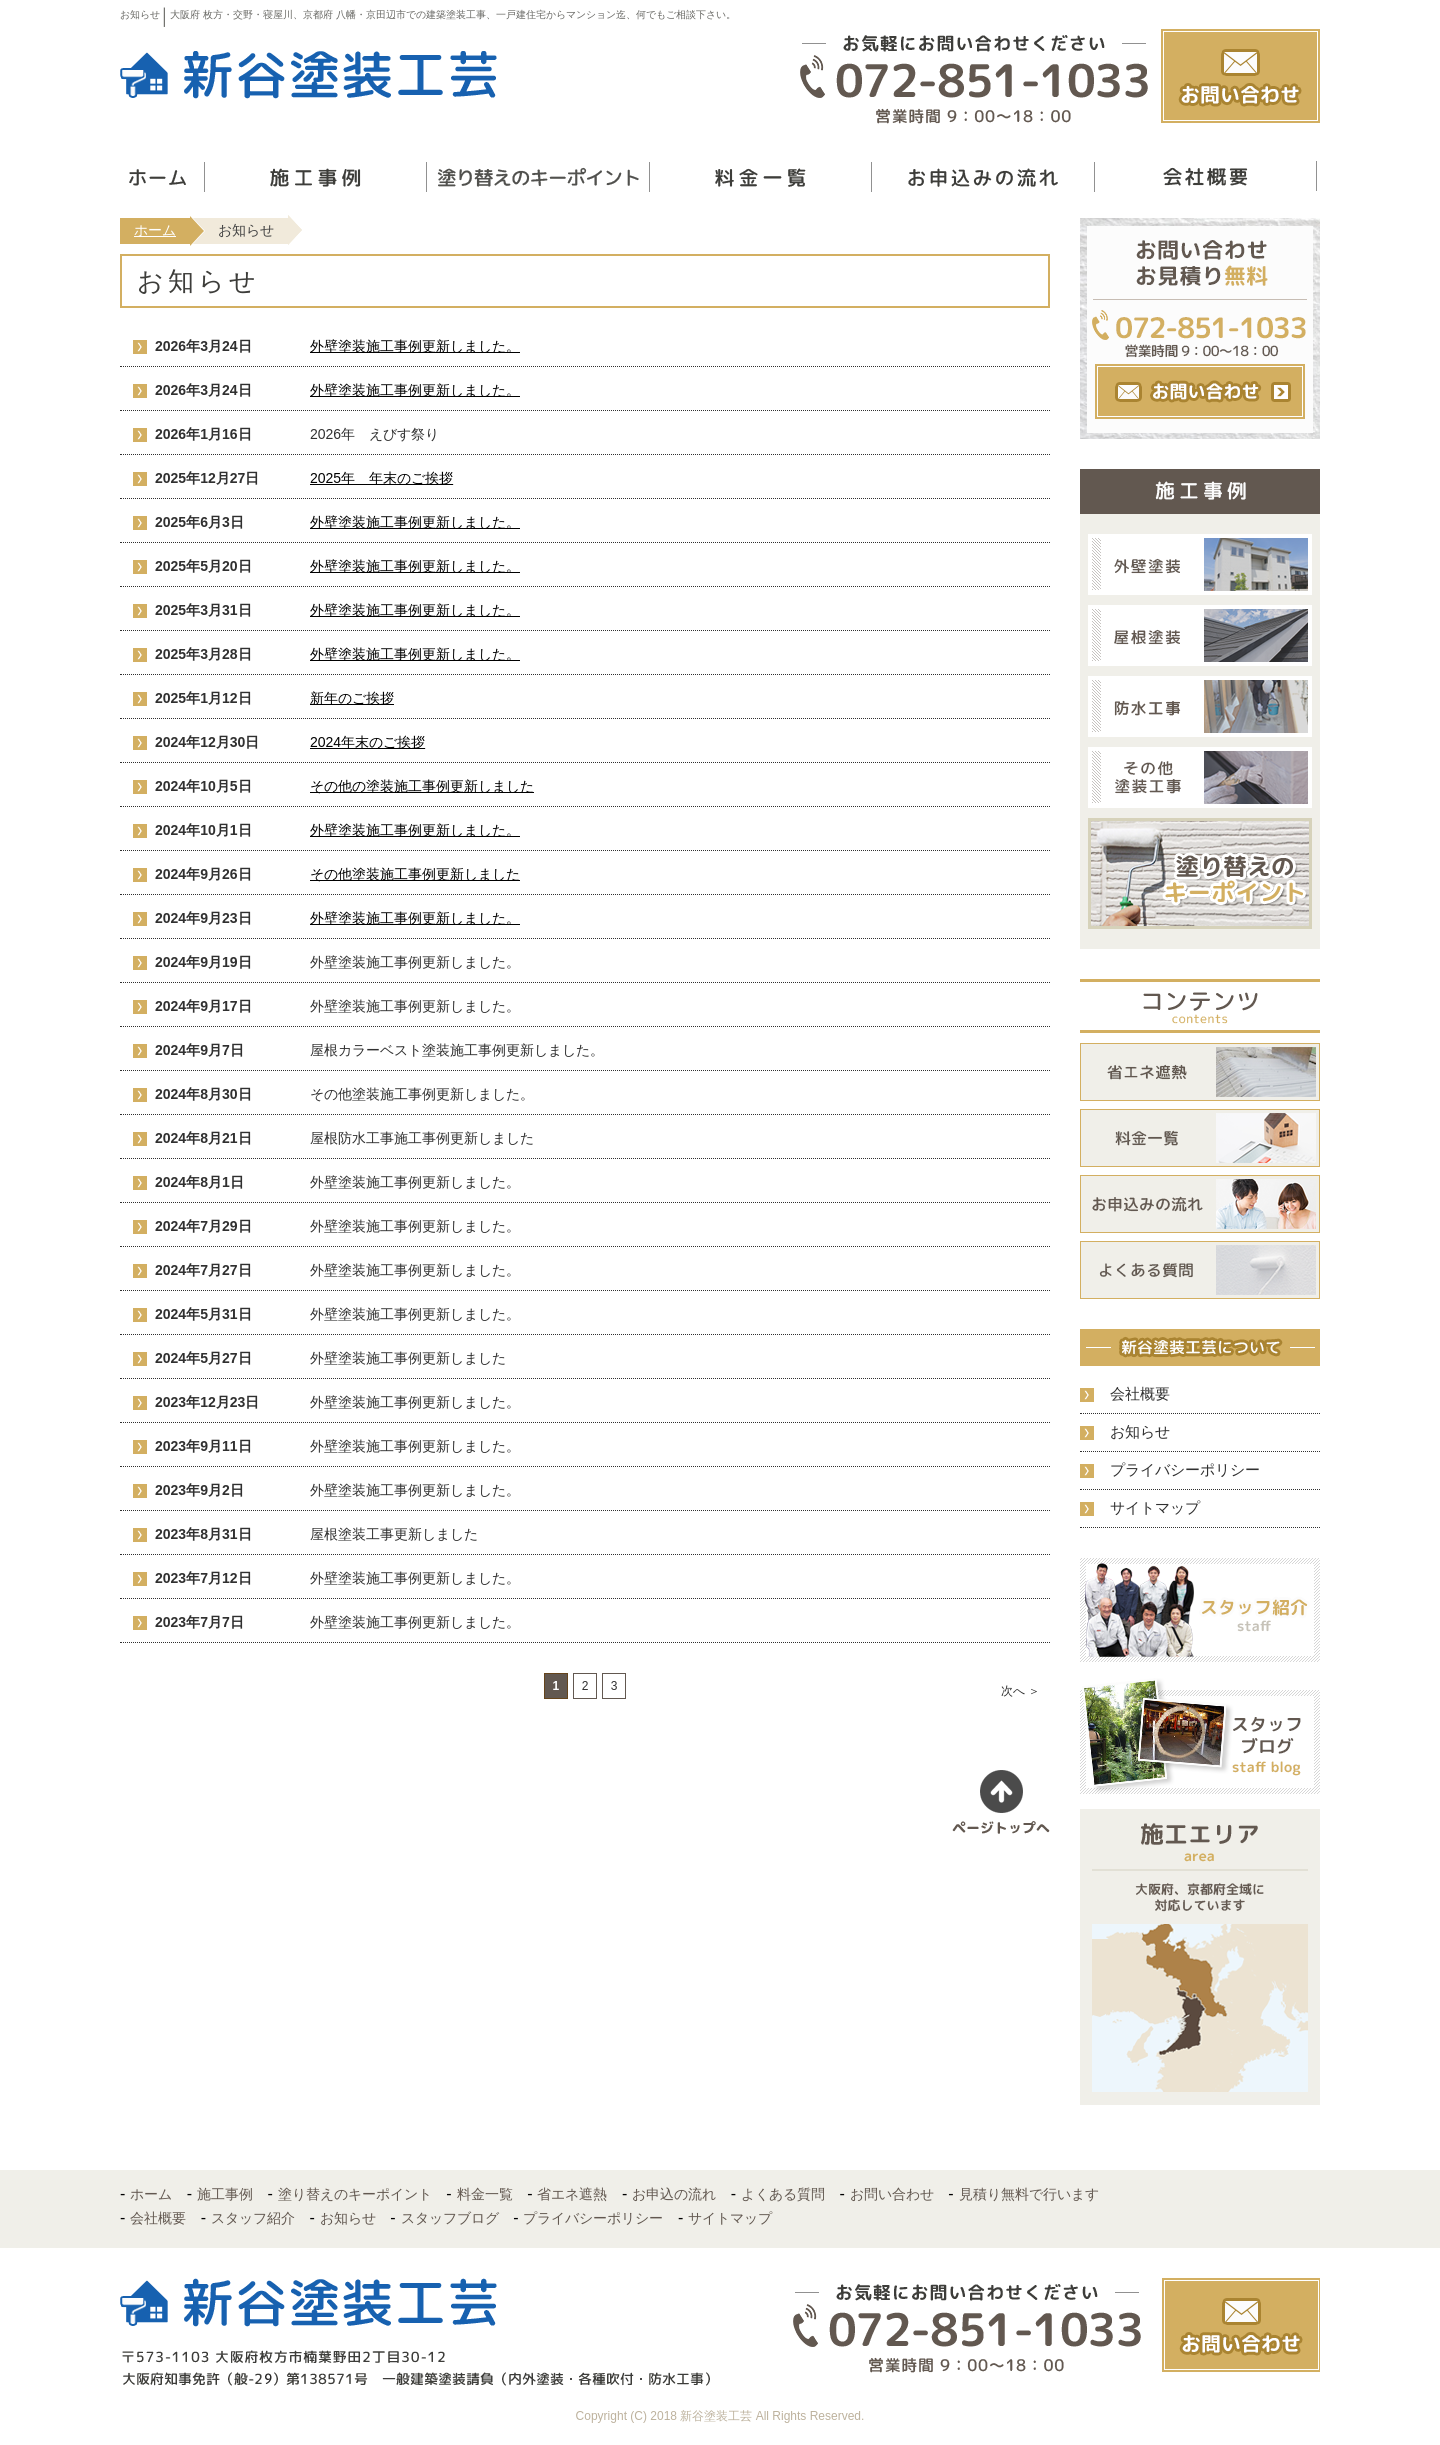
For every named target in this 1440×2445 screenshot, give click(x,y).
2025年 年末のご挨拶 (381, 478)
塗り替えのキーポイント (355, 2194)
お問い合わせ (892, 2194)
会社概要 (1140, 1393)
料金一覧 (485, 2194)
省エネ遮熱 (572, 2194)
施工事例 (225, 2194)
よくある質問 (783, 2194)
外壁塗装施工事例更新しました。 (415, 346)
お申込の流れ (674, 2194)
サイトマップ (1155, 1507)
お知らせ (1140, 1431)
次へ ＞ (1020, 1691)
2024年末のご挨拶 (367, 742)
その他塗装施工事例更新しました (415, 874)
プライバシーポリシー (1185, 1469)
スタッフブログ (450, 2218)
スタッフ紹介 (253, 2218)
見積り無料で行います (1029, 2194)
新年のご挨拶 (352, 698)
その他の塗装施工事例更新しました (422, 786)
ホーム (155, 230)
